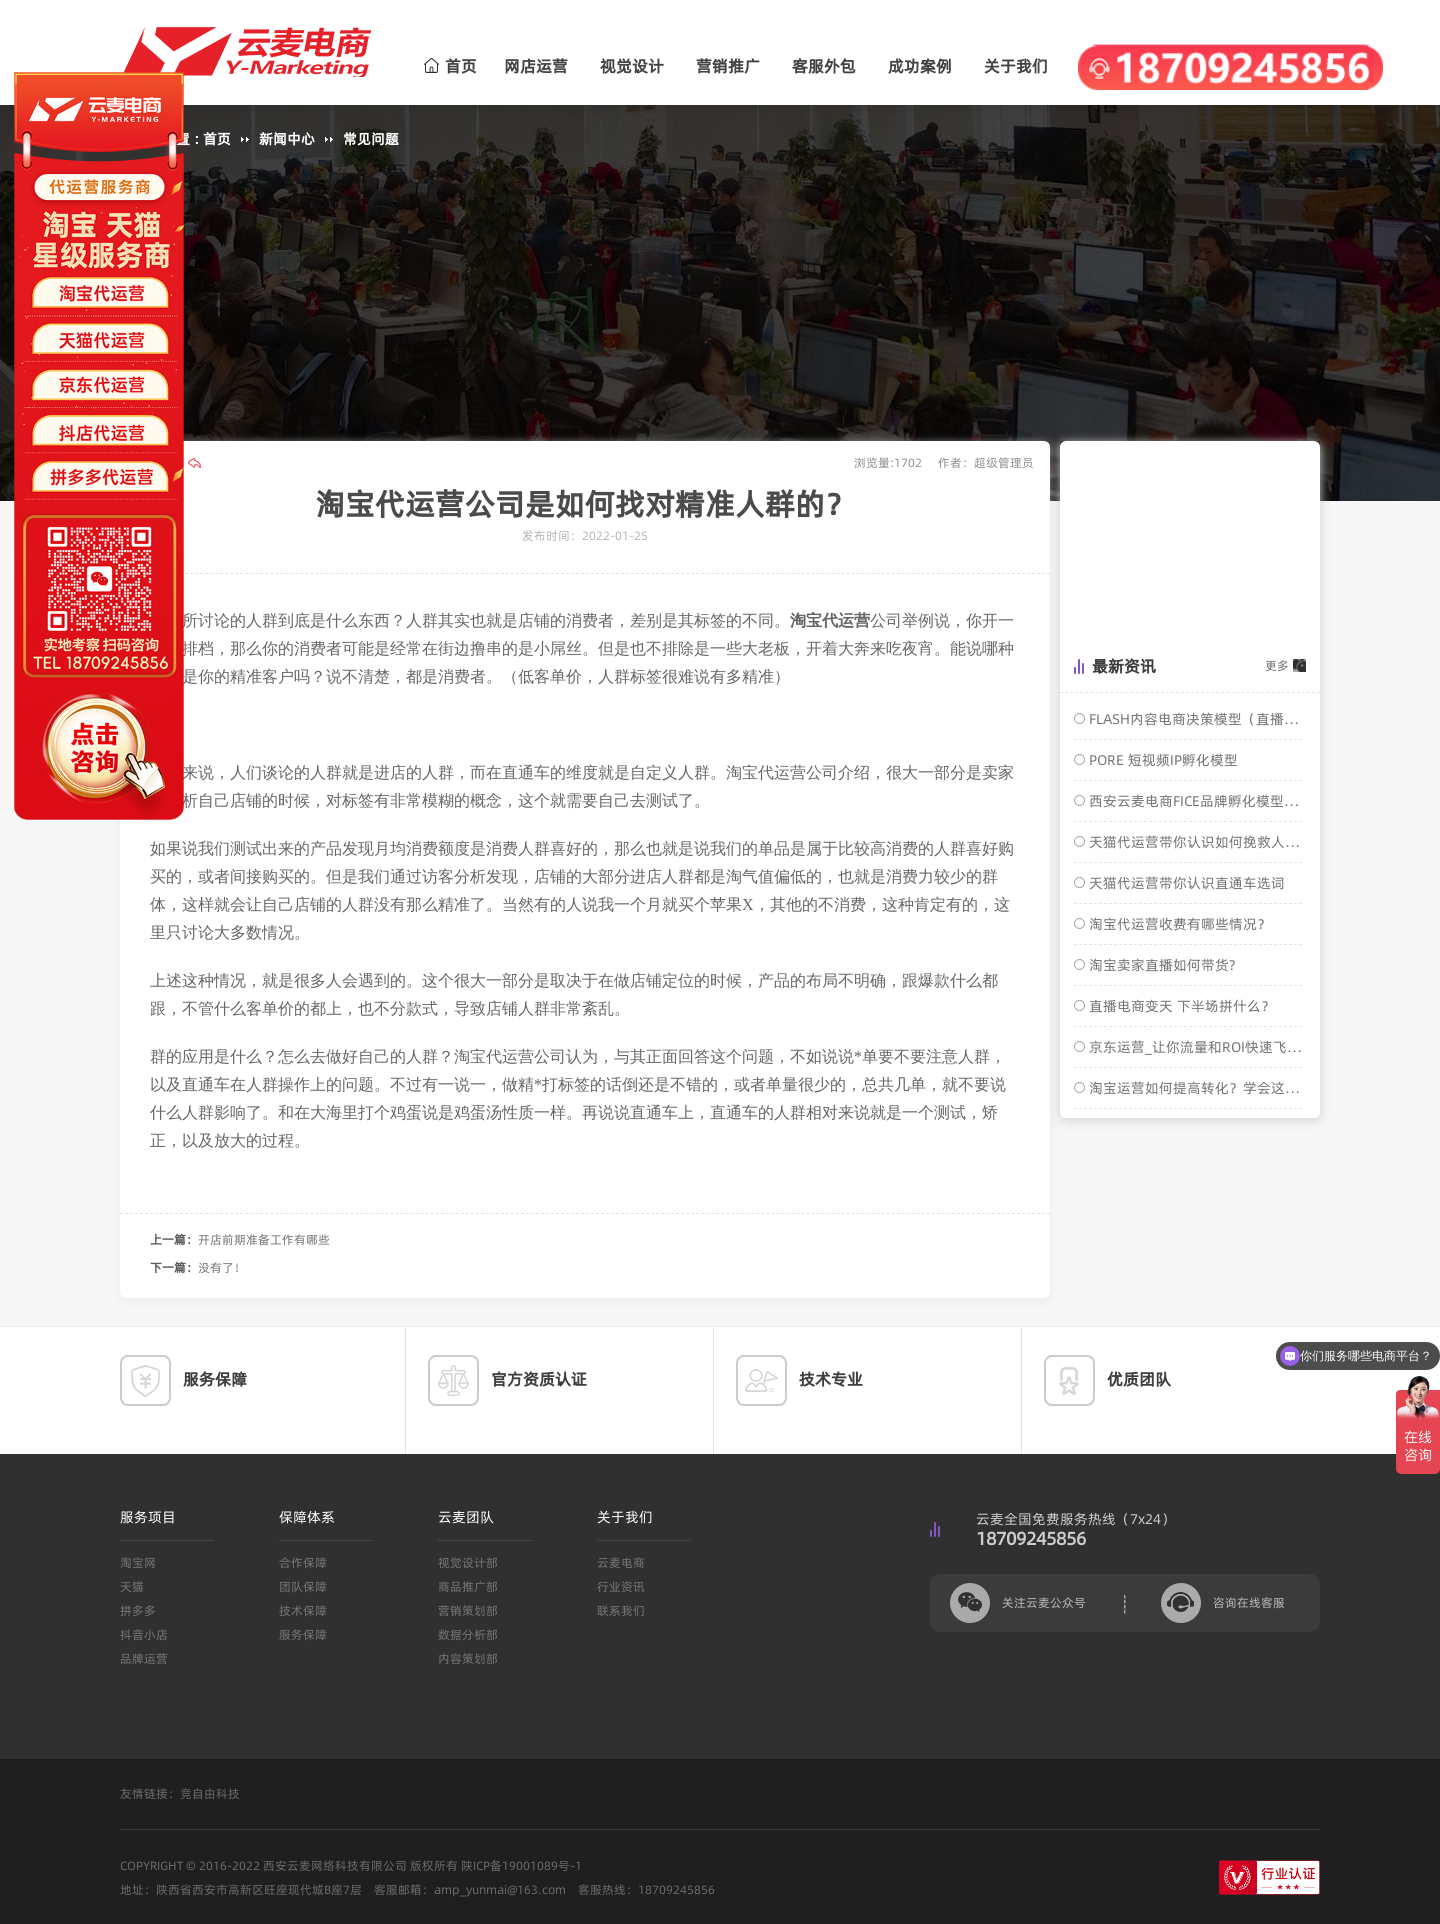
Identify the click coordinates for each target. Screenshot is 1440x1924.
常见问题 (371, 139)
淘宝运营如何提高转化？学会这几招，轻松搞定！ (1193, 1088)
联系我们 (621, 1610)
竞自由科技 (210, 1793)
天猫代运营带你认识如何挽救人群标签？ (1193, 842)
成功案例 (920, 66)
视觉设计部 (468, 1562)
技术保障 (303, 1610)
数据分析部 (468, 1634)
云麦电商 (621, 1562)
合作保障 (303, 1562)
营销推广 (728, 66)
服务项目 (148, 1517)
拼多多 (138, 1610)
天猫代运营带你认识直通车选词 (1185, 883)
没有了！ (222, 1267)
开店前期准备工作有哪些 (264, 1239)
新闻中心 (287, 139)
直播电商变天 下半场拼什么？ (1180, 1006)
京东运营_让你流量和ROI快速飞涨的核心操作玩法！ (1193, 1047)
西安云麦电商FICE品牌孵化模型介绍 (1193, 801)
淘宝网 (138, 1562)
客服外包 (824, 66)
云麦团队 (466, 1517)
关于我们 (1016, 66)
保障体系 (307, 1517)
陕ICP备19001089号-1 (521, 1865)
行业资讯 (621, 1586)
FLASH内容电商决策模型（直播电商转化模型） (1193, 719)
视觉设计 (632, 66)
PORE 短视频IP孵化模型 (1161, 760)
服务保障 (303, 1634)
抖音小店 (144, 1634)
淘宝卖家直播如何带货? (1160, 965)
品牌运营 (144, 1658)
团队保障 (303, 1586)
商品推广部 (468, 1586)
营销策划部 (468, 1610)
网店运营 (536, 66)
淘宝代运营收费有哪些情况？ (1178, 924)
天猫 (132, 1586)
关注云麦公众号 (1044, 1602)
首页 (450, 66)
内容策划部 (468, 1658)
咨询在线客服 (1249, 1602)
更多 (1277, 665)
